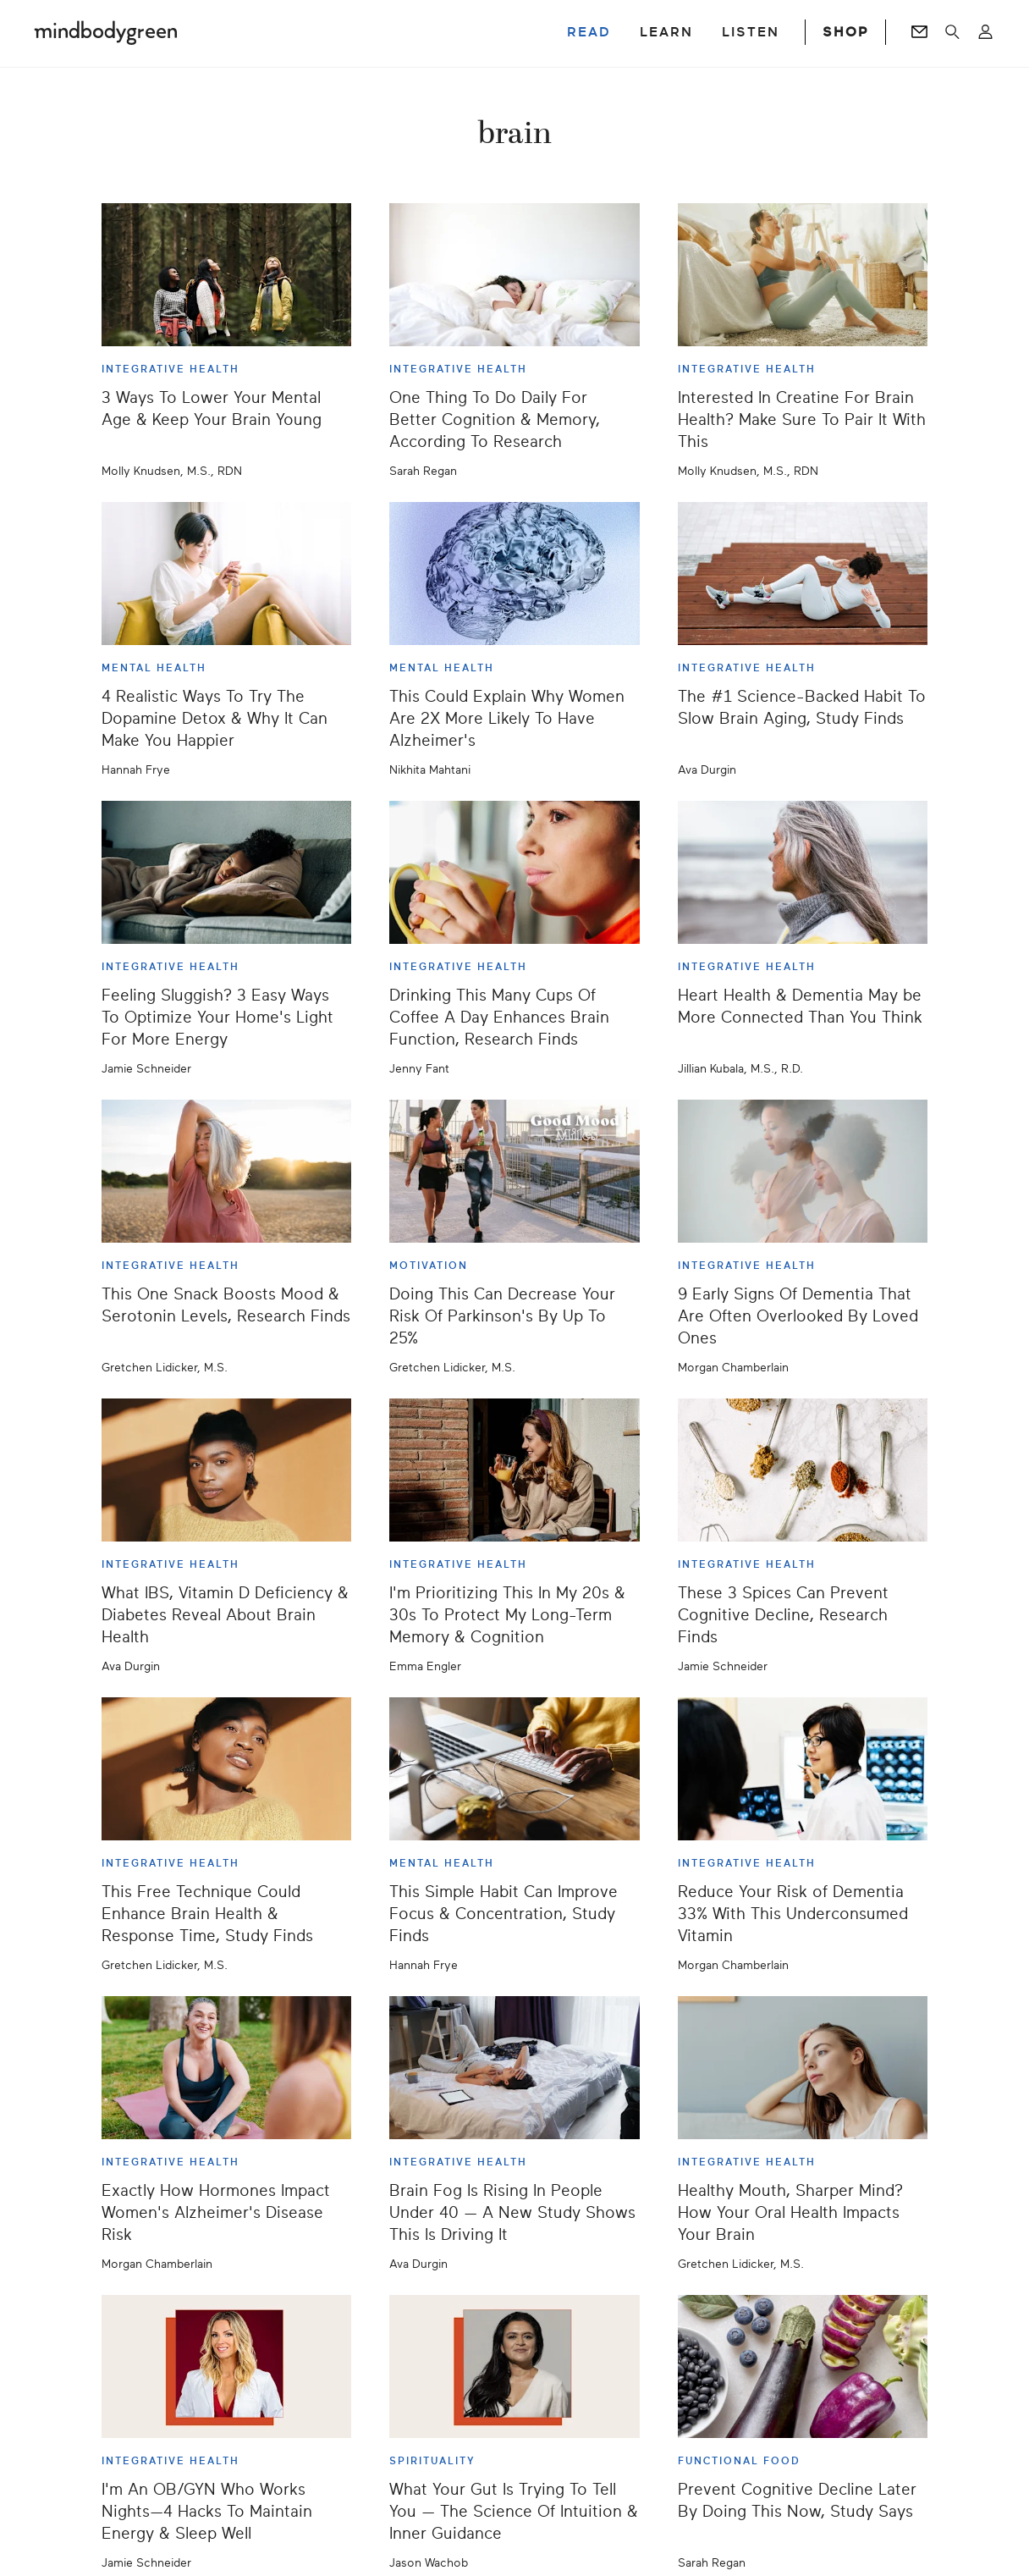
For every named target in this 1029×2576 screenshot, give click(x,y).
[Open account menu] (985, 32)
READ (589, 32)
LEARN (666, 32)
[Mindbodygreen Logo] (106, 32)
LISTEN (750, 32)
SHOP (845, 32)
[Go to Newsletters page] (919, 32)
